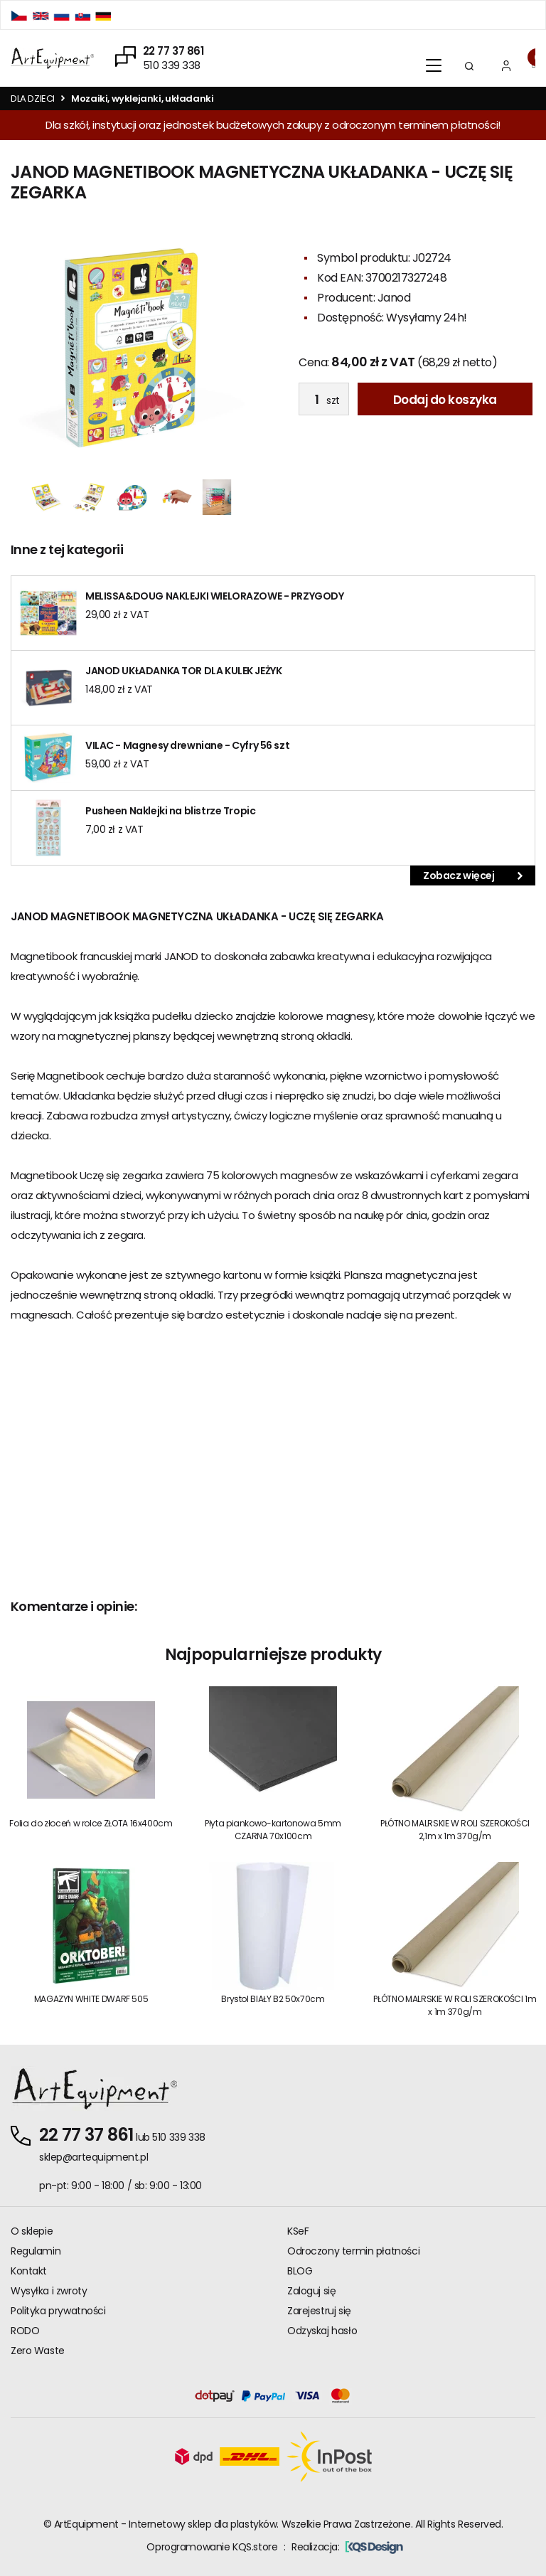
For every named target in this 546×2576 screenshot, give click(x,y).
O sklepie (32, 2231)
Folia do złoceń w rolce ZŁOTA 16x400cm (90, 1823)
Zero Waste (38, 2350)
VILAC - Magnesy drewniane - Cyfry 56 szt (187, 745)
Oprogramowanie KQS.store (211, 2547)
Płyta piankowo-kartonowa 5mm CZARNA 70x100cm (273, 1829)
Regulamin (35, 2251)
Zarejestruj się (319, 2311)
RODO (25, 2331)
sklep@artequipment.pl (93, 2157)
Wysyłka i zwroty (49, 2291)
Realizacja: (346, 2547)
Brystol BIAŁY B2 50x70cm (272, 1999)
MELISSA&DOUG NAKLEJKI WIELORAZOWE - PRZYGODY (214, 596)
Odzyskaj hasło (322, 2331)
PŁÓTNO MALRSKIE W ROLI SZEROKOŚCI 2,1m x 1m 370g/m (455, 1829)
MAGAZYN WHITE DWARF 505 (91, 1999)
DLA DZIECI (33, 98)
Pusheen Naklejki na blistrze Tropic (170, 811)
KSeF (298, 2231)
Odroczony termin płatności (353, 2251)
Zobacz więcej (473, 875)
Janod (394, 297)
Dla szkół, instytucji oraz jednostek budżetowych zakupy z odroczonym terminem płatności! (273, 124)
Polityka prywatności (58, 2311)
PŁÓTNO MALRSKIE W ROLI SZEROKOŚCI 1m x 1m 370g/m (454, 2005)
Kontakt (29, 2271)
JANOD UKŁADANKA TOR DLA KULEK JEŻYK (183, 671)
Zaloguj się (311, 2291)
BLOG (299, 2271)
